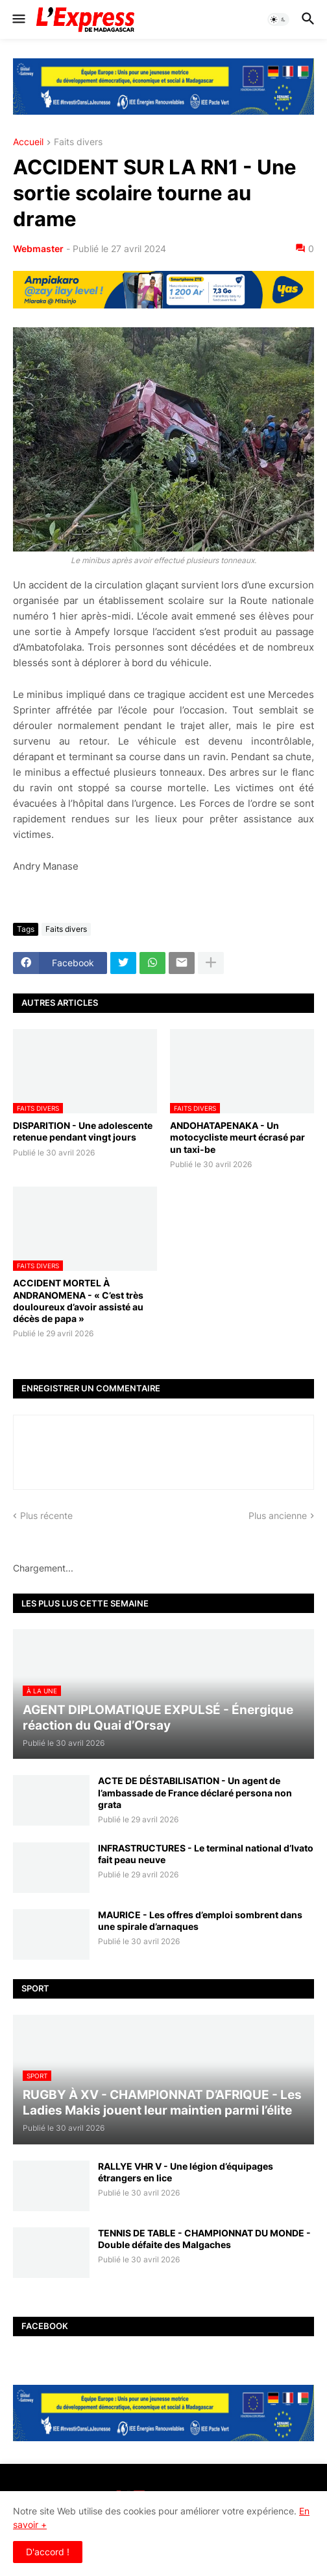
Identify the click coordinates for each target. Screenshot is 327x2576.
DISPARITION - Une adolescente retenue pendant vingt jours (82, 1131)
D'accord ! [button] (47, 2551)
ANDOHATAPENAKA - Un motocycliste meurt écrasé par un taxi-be (237, 1137)
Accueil (28, 142)
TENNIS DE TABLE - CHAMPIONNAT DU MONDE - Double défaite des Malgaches (204, 2238)
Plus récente (46, 1515)
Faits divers (78, 142)
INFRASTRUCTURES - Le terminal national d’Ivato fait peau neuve (205, 1853)
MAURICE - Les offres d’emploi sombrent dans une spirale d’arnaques (200, 1920)
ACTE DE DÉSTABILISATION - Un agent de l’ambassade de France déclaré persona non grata (195, 1792)
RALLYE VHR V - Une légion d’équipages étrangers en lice (185, 2172)
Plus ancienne (277, 1515)
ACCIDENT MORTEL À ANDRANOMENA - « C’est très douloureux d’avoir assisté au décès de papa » (78, 1300)
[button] (18, 19)
